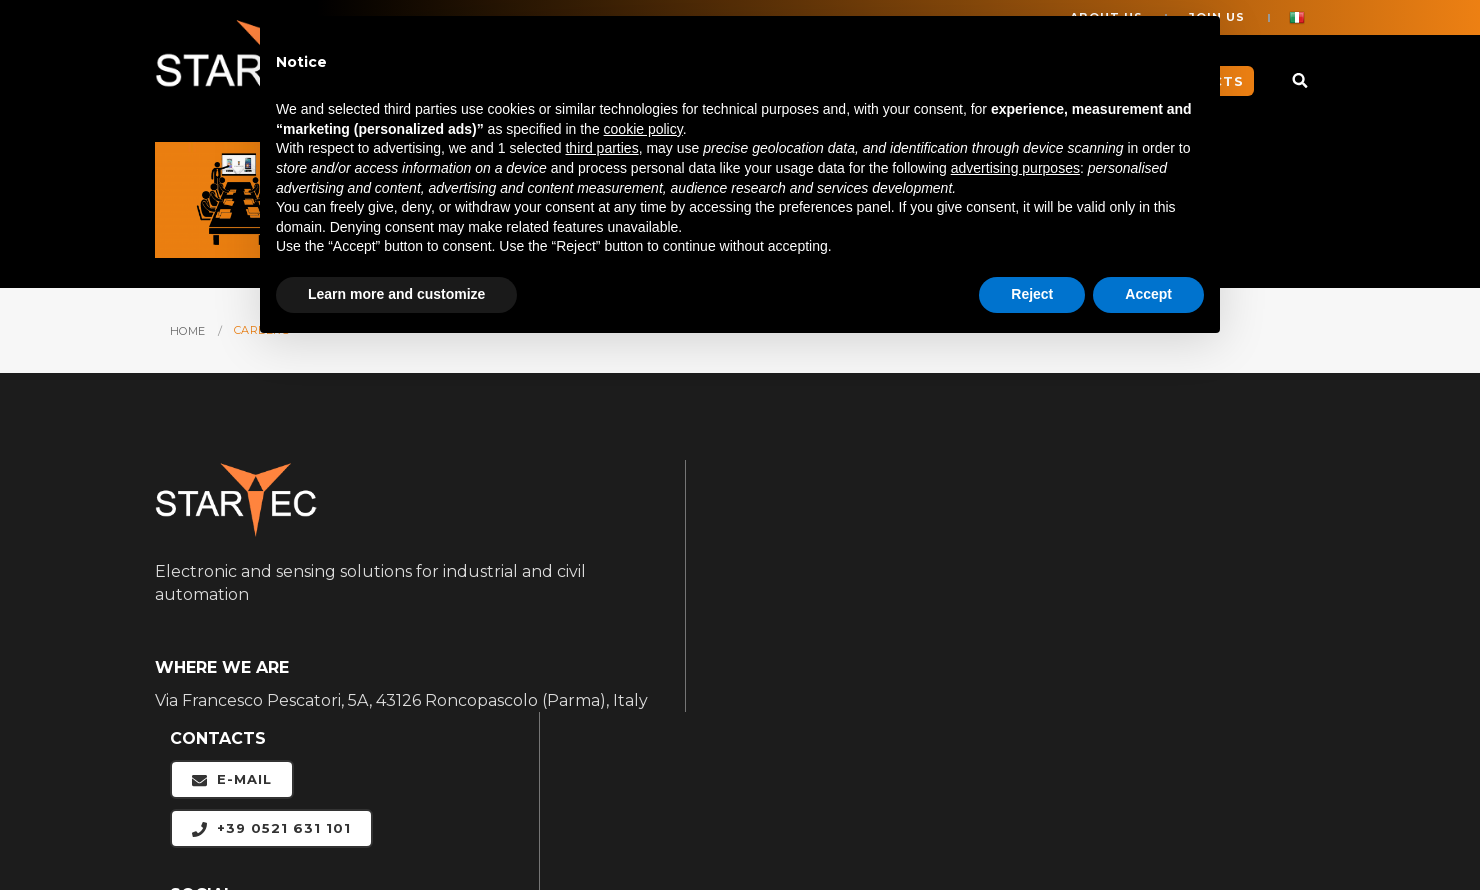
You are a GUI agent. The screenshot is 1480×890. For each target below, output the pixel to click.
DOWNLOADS (1147, 694)
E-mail (757, 529)
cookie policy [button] (643, 130)
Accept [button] (1148, 295)
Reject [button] (1032, 295)
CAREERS (1129, 612)
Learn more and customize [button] (396, 295)
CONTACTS (1135, 735)
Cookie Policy (520, 822)
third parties (601, 149)
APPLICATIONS (1151, 571)
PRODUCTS (1138, 653)
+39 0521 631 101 (796, 578)
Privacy (624, 822)
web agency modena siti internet (1260, 822)
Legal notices (402, 822)
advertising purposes (1015, 169)
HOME (188, 329)
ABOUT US (1134, 530)
